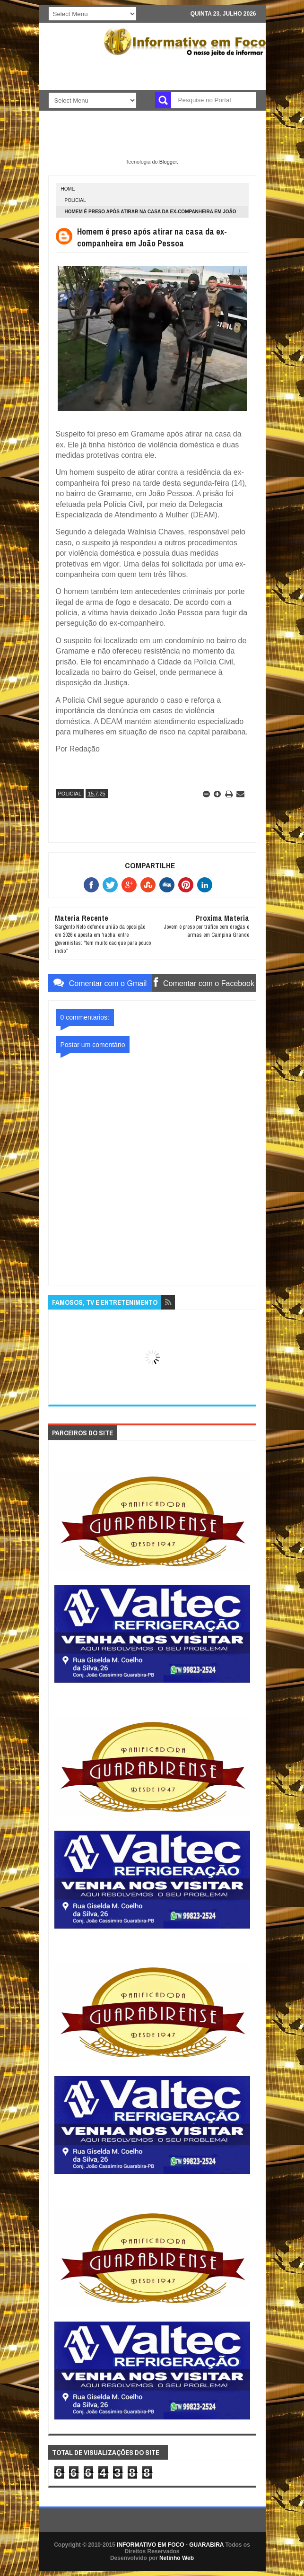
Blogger (168, 162)
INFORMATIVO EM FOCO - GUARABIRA (170, 2544)
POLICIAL (75, 200)
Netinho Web (176, 2558)
